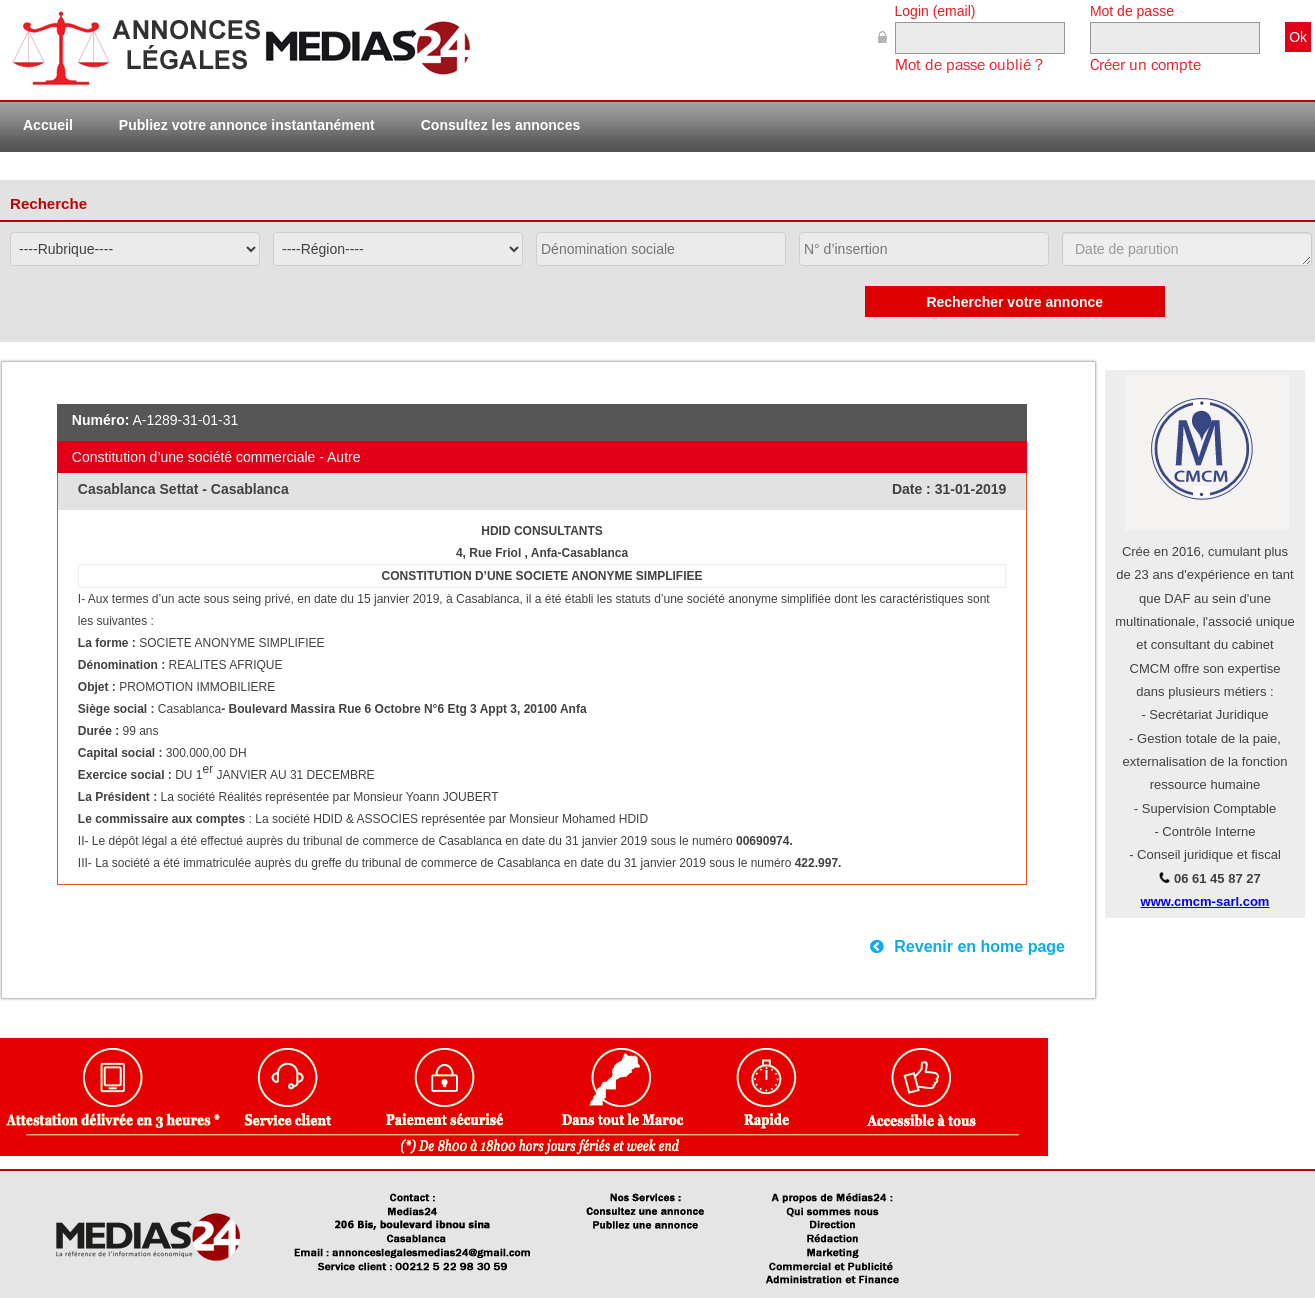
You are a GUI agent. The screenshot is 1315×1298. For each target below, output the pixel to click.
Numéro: (101, 420)
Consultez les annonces (500, 125)
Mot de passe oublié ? (969, 65)
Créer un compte (1145, 65)
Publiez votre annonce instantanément (247, 125)
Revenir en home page (967, 946)
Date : (913, 489)
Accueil (48, 125)
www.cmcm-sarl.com (1205, 901)
